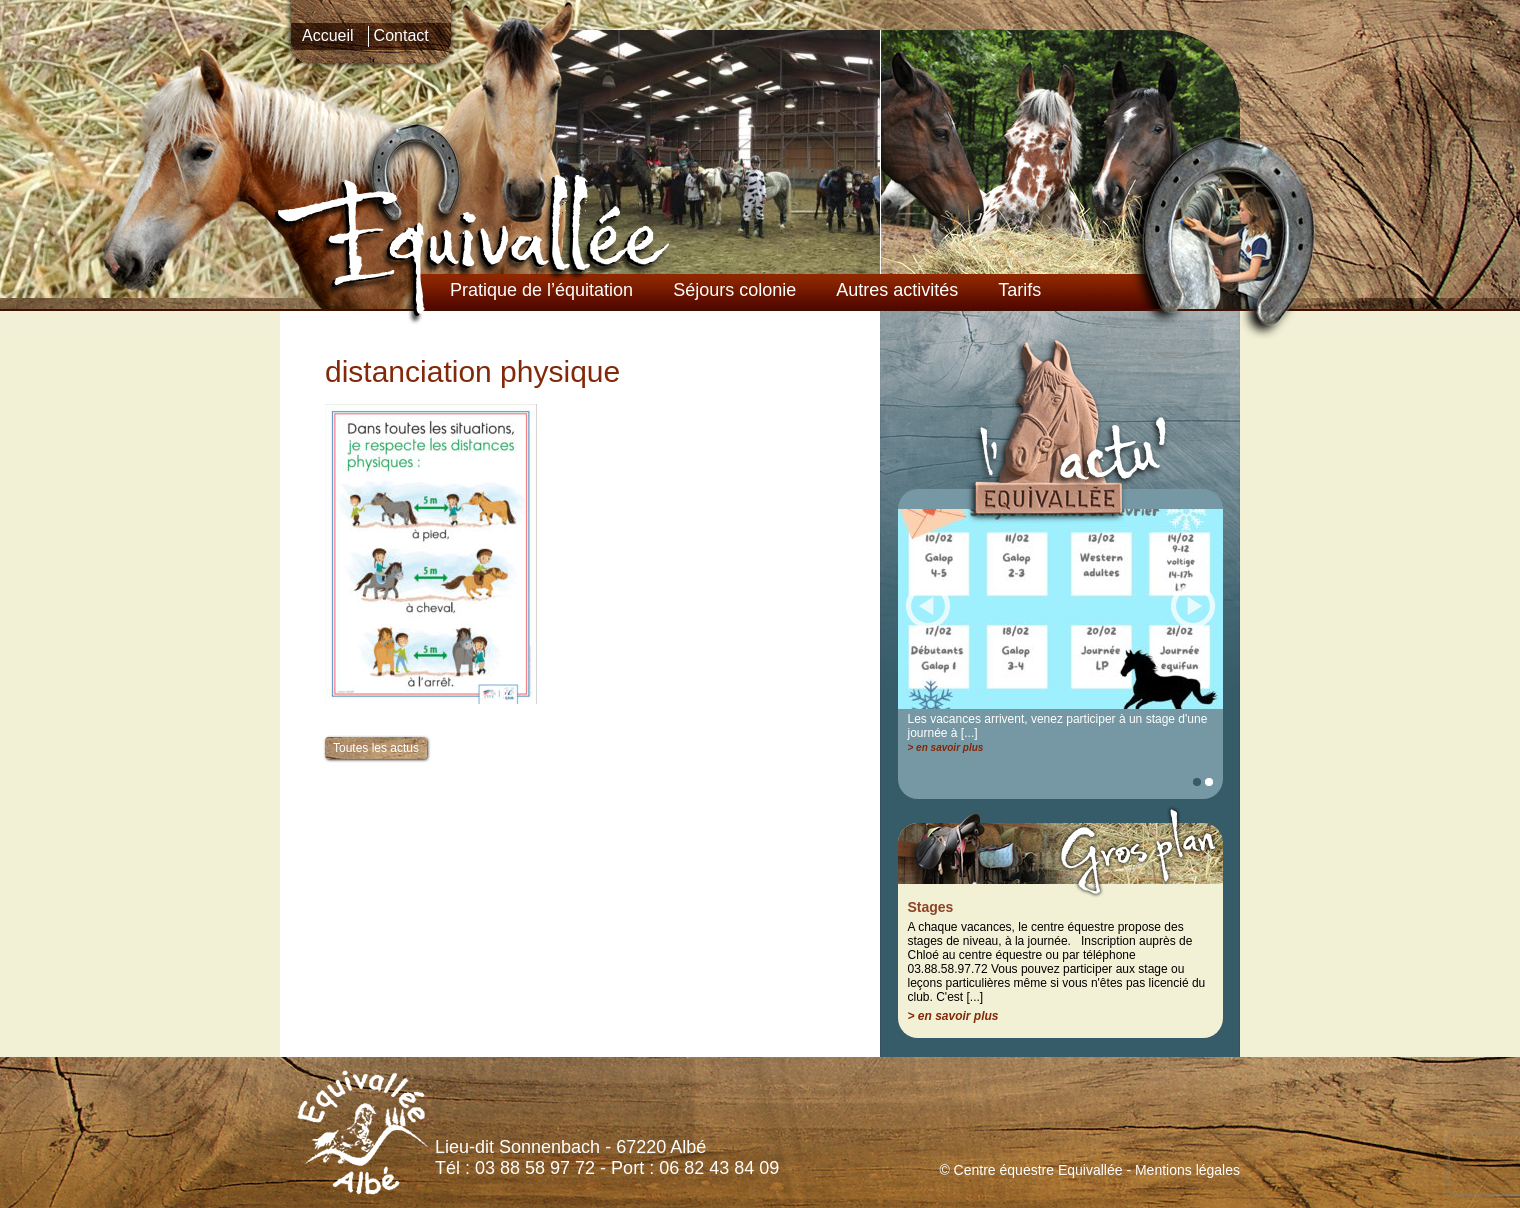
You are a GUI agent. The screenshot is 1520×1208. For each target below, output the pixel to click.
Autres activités (897, 290)
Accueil (328, 35)
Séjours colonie (734, 290)
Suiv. (1193, 605)
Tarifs (1019, 290)
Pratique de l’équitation (541, 290)
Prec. (928, 605)
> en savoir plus (946, 747)
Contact (401, 35)
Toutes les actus (376, 748)
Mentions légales (1187, 1170)
